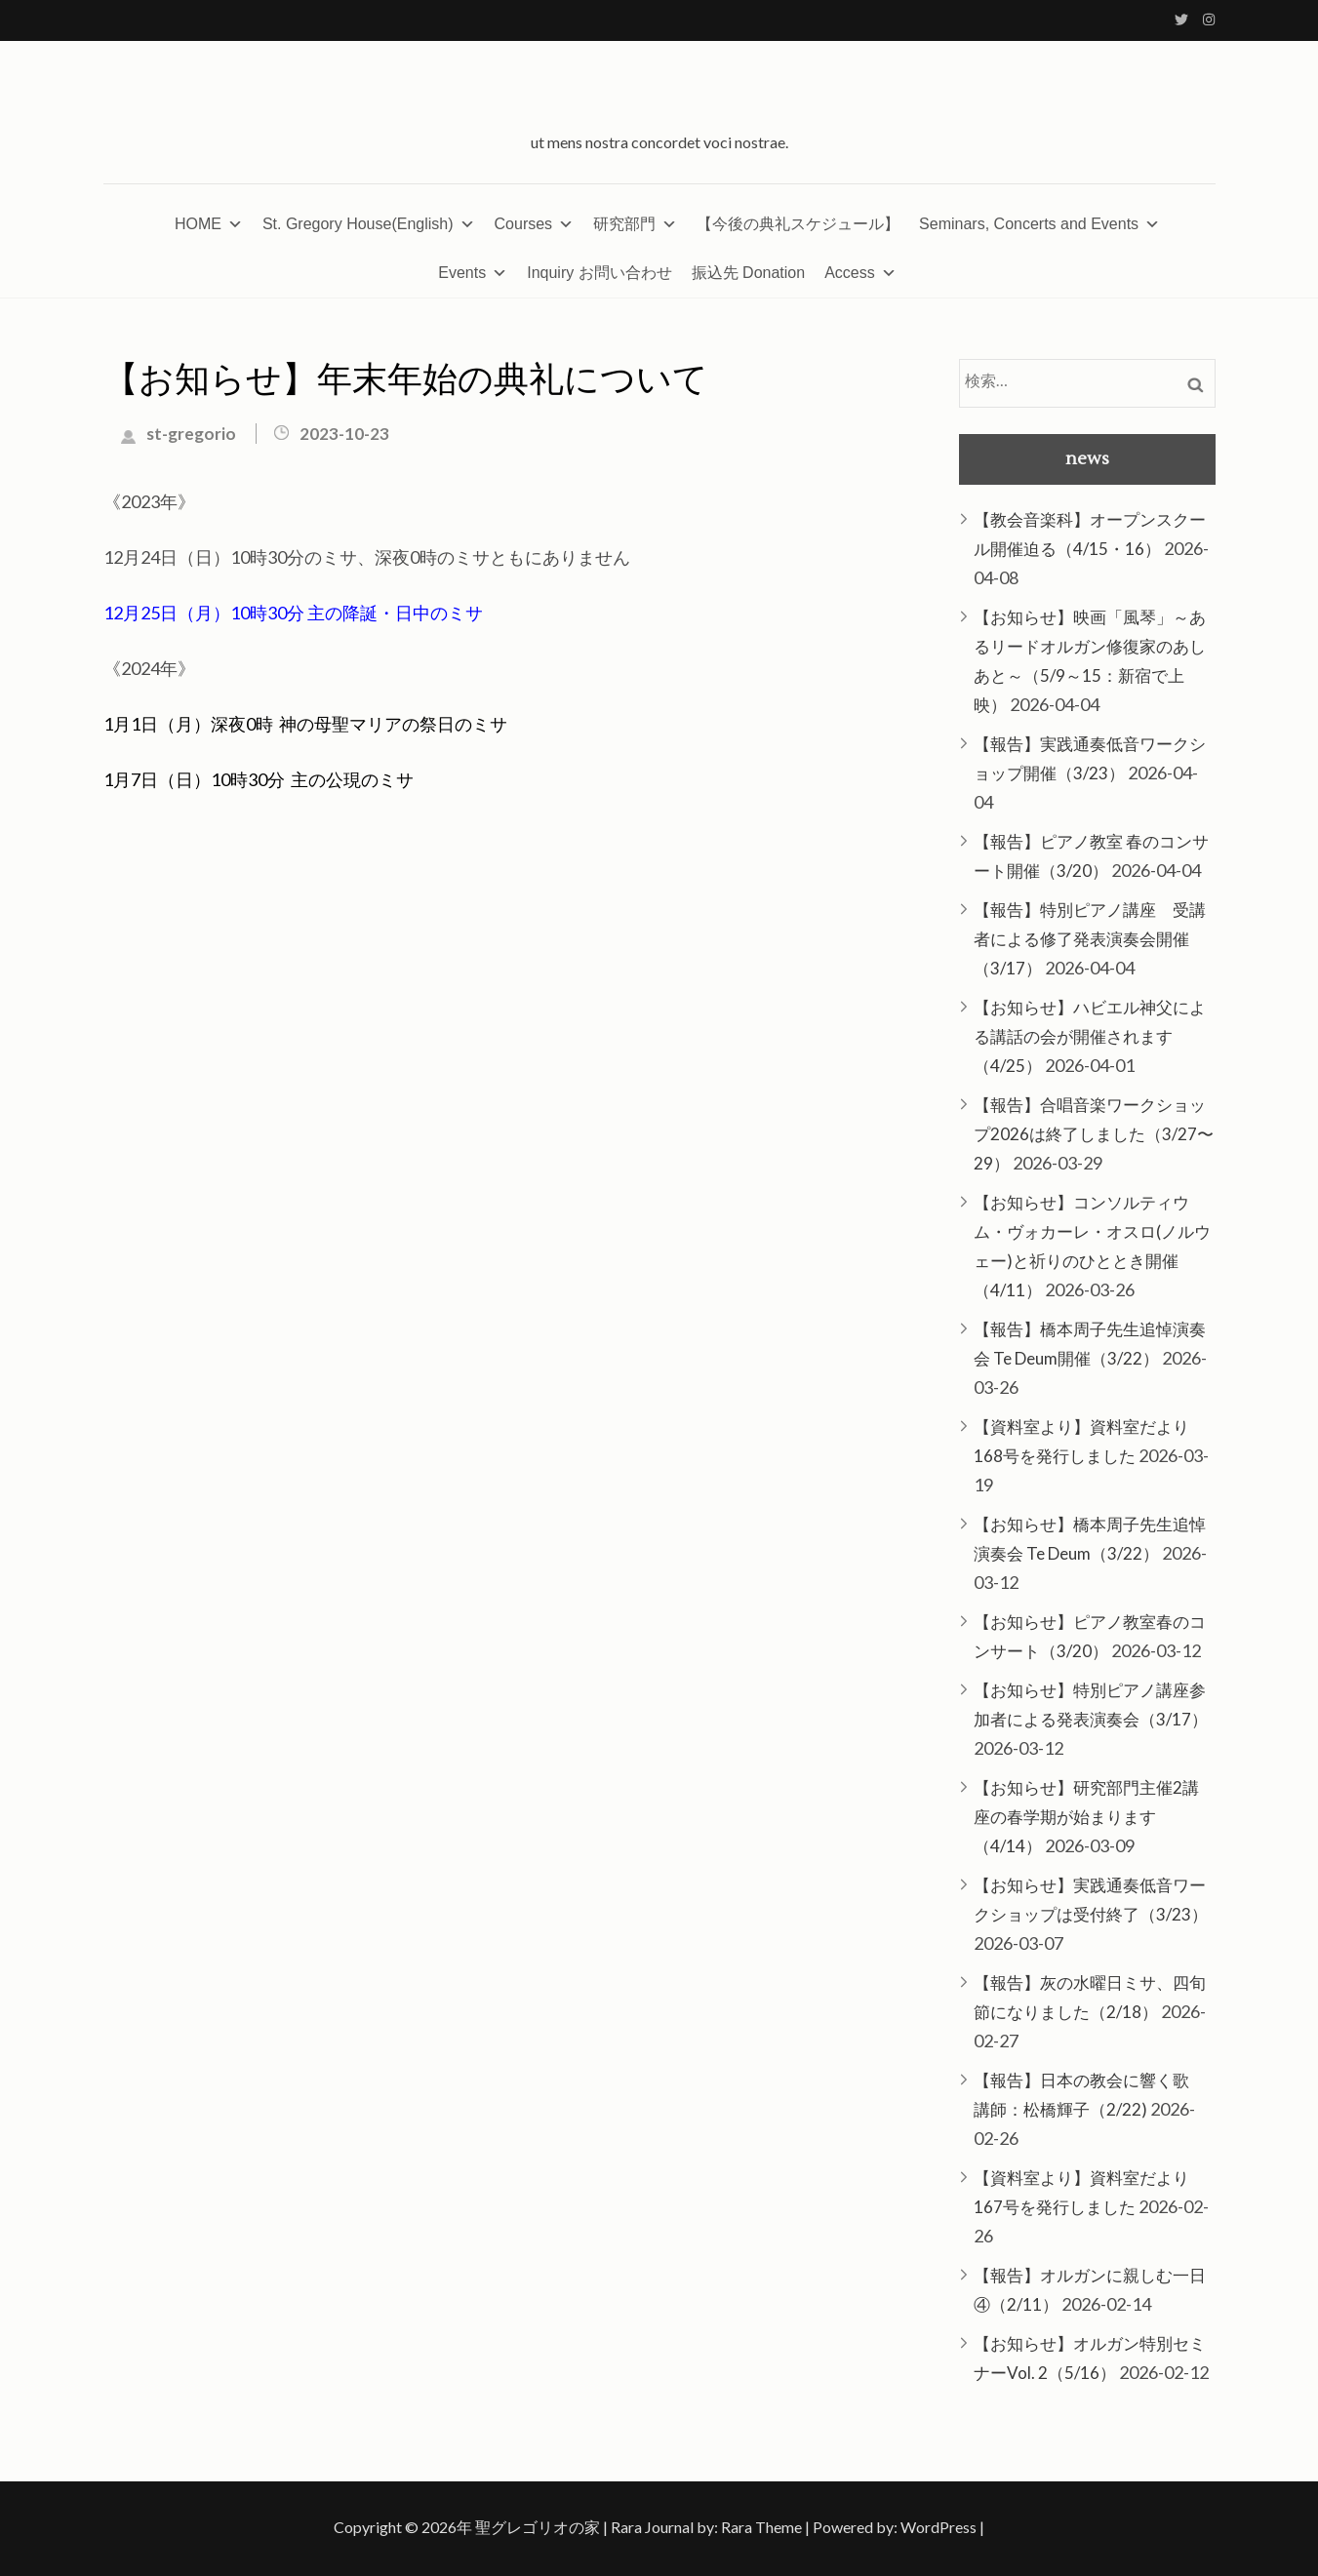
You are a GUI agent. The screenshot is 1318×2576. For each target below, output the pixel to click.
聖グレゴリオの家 (537, 2526)
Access (860, 273)
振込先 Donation (749, 272)
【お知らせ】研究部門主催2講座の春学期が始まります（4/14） (1086, 1816)
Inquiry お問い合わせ (599, 272)
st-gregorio (191, 433)
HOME (209, 224)
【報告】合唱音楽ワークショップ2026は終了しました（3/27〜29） (1094, 1133)
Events (472, 273)
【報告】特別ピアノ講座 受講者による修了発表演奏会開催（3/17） (1090, 938)
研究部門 (635, 224)
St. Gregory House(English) (368, 224)
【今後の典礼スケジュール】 (798, 224)
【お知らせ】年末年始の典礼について (405, 380)
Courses (535, 224)
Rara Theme (761, 2526)
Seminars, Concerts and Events (1039, 224)
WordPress (938, 2526)
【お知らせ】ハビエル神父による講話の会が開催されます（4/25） (1090, 1036)
